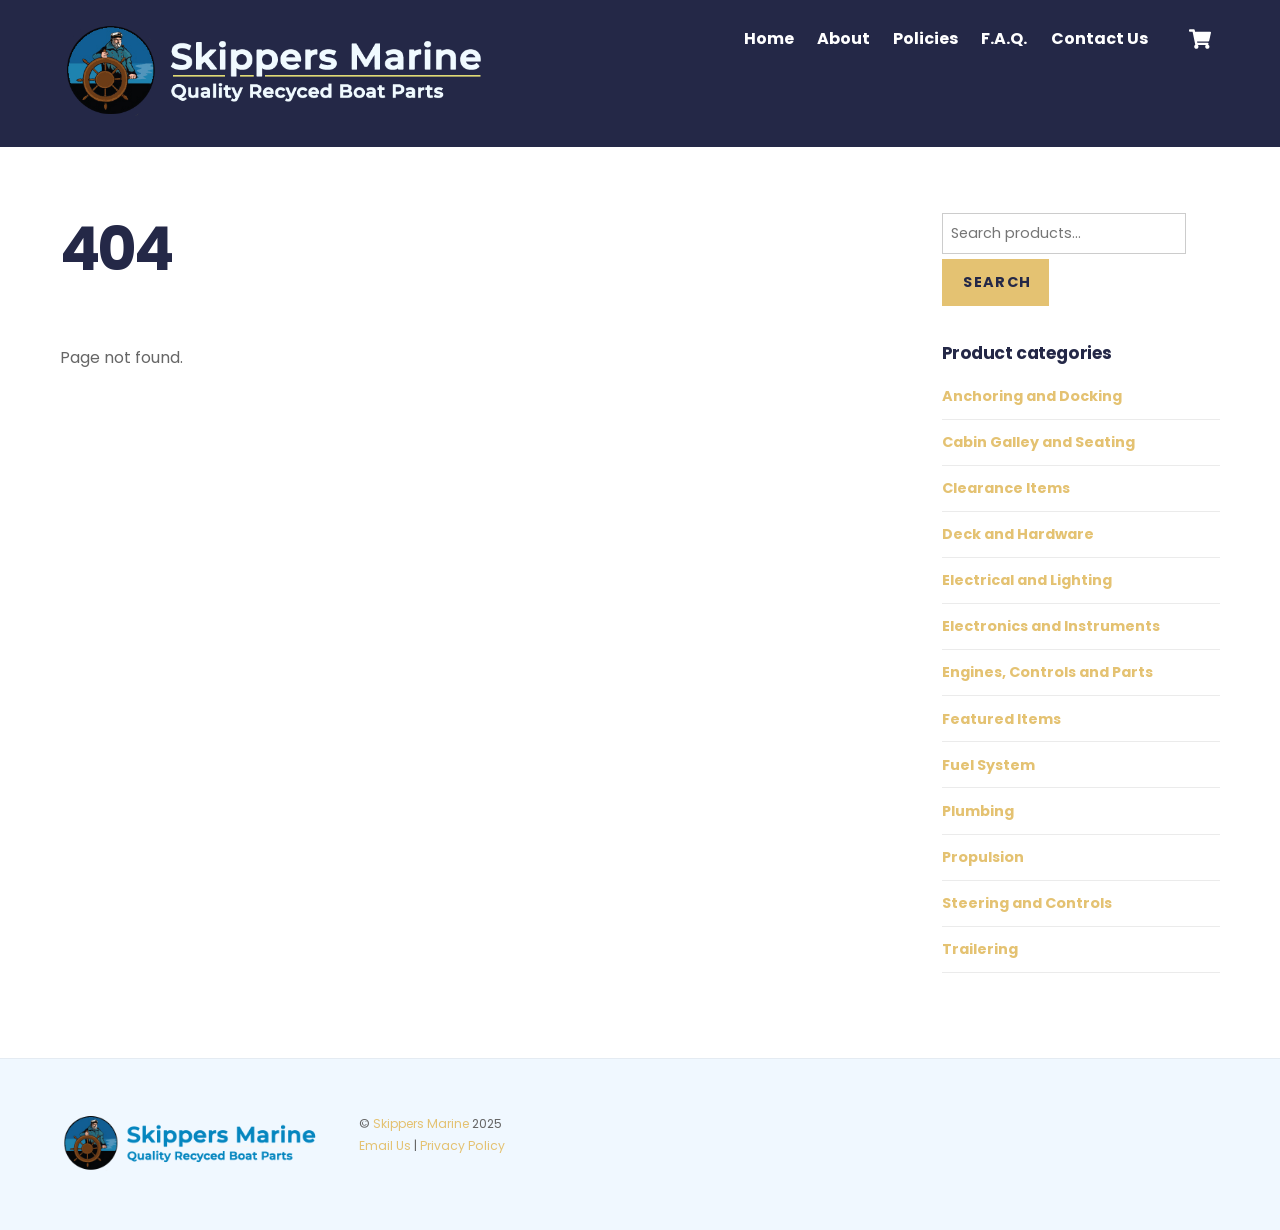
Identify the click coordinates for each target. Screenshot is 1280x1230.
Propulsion (983, 857)
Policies (925, 38)
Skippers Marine (421, 1123)
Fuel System (988, 765)
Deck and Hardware (1018, 534)
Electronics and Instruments (1051, 626)
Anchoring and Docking (1032, 396)
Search (997, 282)
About (843, 38)
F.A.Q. (1004, 38)
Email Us (385, 1145)
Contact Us (1099, 38)
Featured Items (1001, 719)
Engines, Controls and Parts (1047, 672)
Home (769, 38)
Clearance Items (1006, 488)
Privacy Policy (462, 1145)
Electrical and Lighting (1027, 580)
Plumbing (978, 811)
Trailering (980, 949)
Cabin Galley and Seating (1038, 442)
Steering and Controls (1027, 903)
